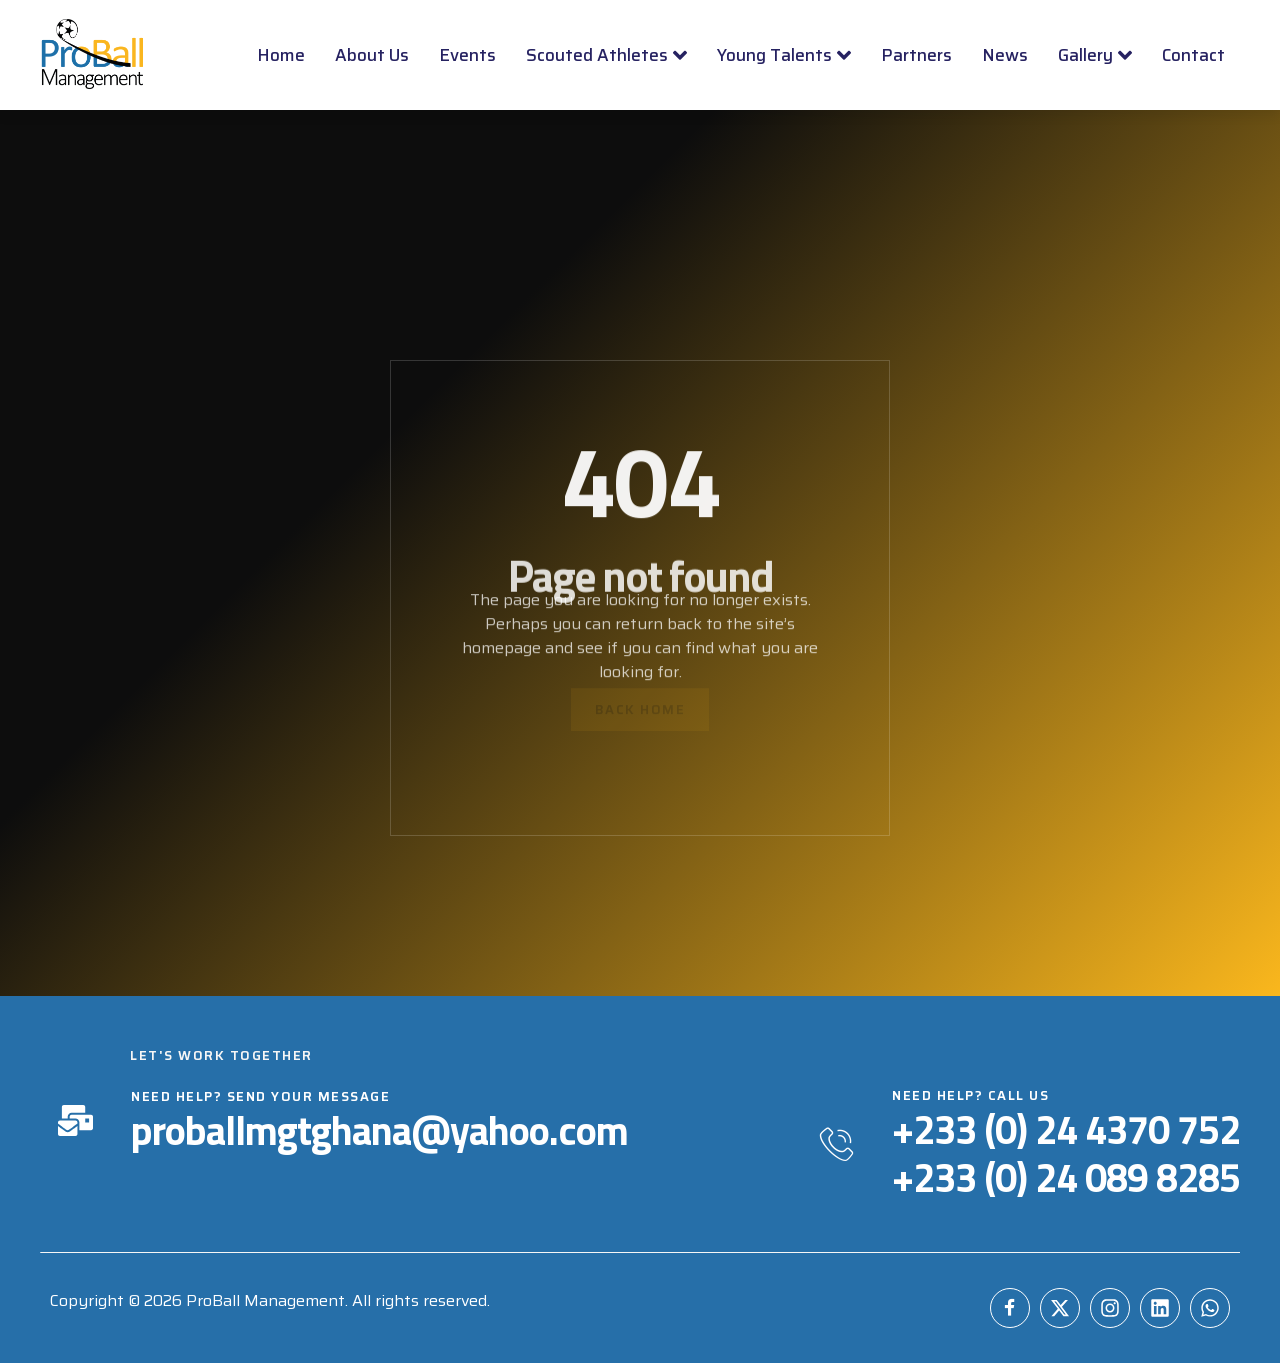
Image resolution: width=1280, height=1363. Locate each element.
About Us (372, 55)
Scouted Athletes (606, 55)
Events (467, 55)
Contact (1193, 55)
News (1005, 55)
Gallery (1095, 55)
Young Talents (784, 55)
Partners (916, 55)
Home (281, 55)
